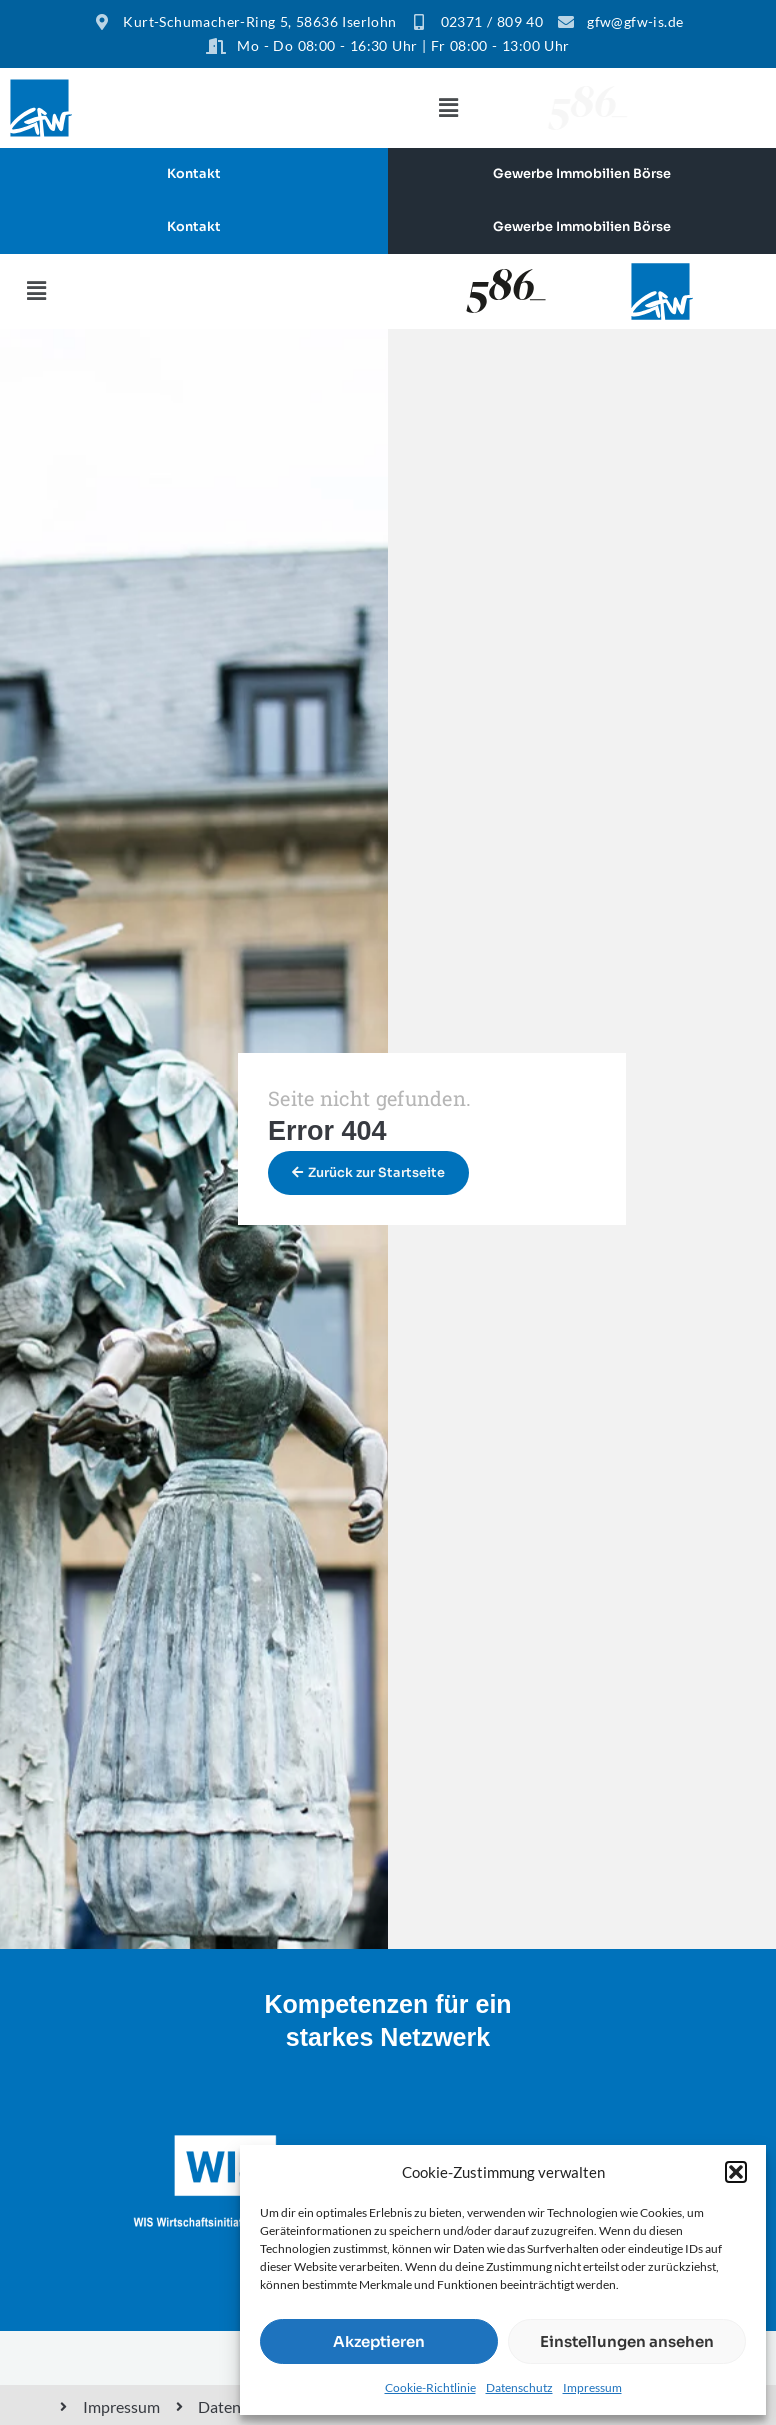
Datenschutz (519, 2387)
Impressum (592, 2387)
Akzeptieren (379, 2341)
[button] (736, 2172)
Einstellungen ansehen (627, 2341)
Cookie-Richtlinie (430, 2387)
